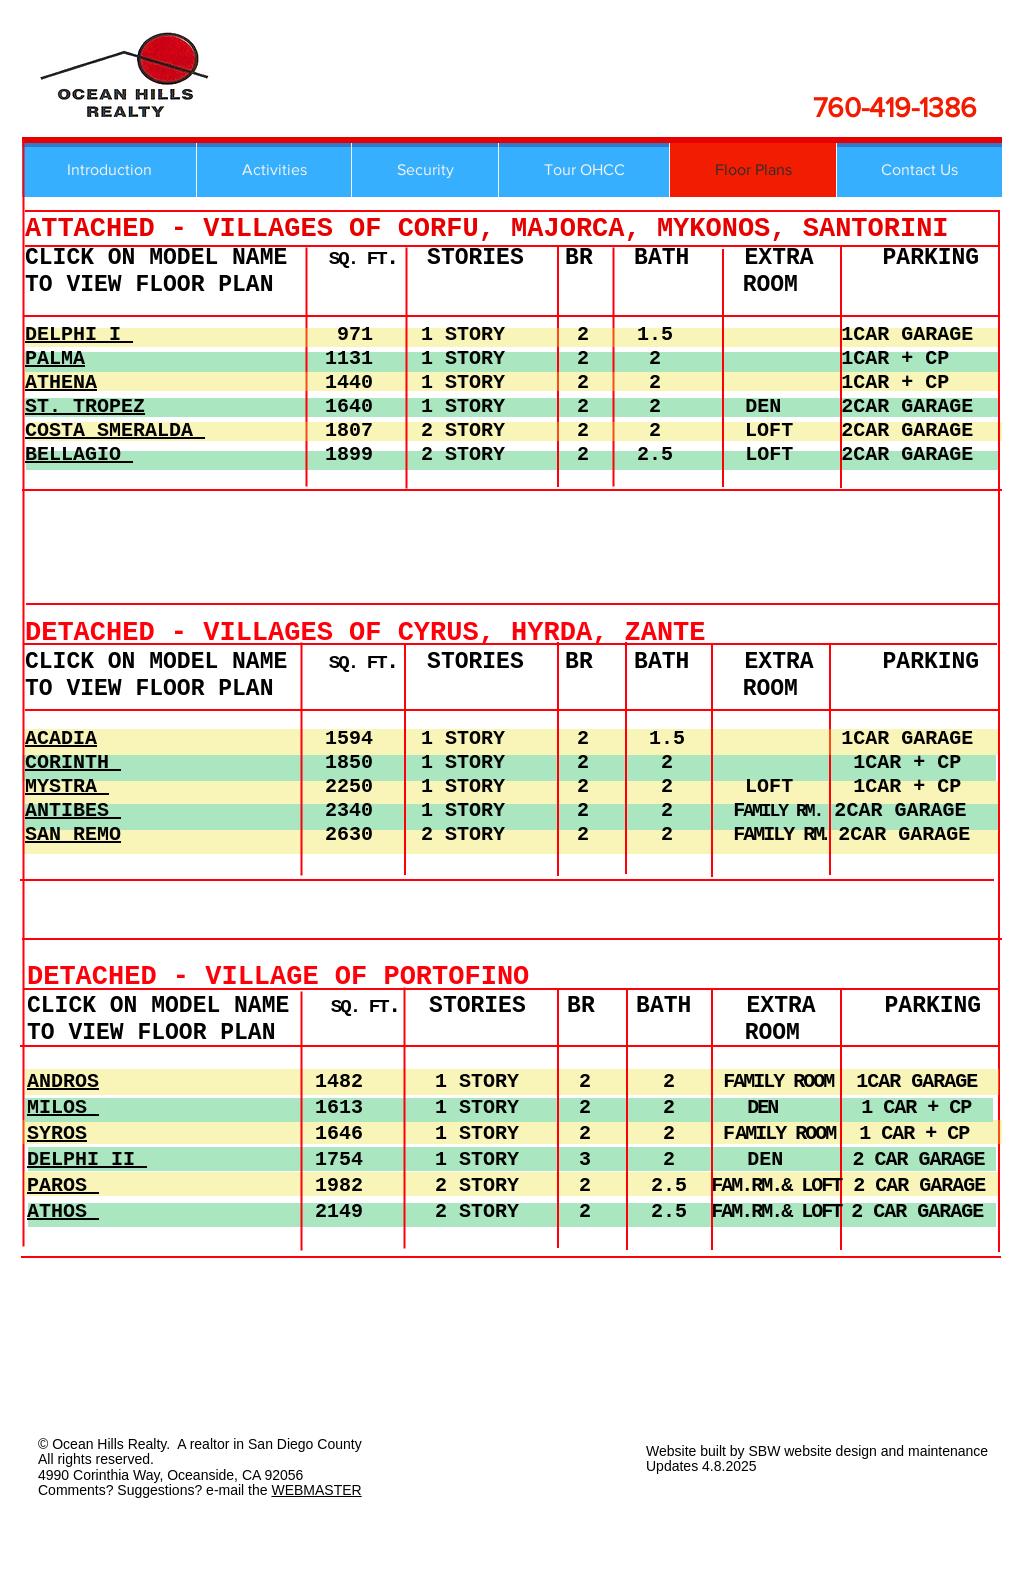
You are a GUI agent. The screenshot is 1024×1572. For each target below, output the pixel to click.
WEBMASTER (316, 1490)
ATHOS (63, 1211)
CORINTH (73, 762)
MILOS (63, 1107)
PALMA (55, 358)
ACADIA (61, 738)
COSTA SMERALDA (115, 430)
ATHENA (61, 382)
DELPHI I (79, 334)
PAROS (63, 1185)
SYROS (57, 1133)
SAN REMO (73, 834)
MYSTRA (67, 786)
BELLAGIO (79, 454)
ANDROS (63, 1081)
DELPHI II (87, 1159)
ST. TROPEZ (85, 406)
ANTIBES (73, 810)
